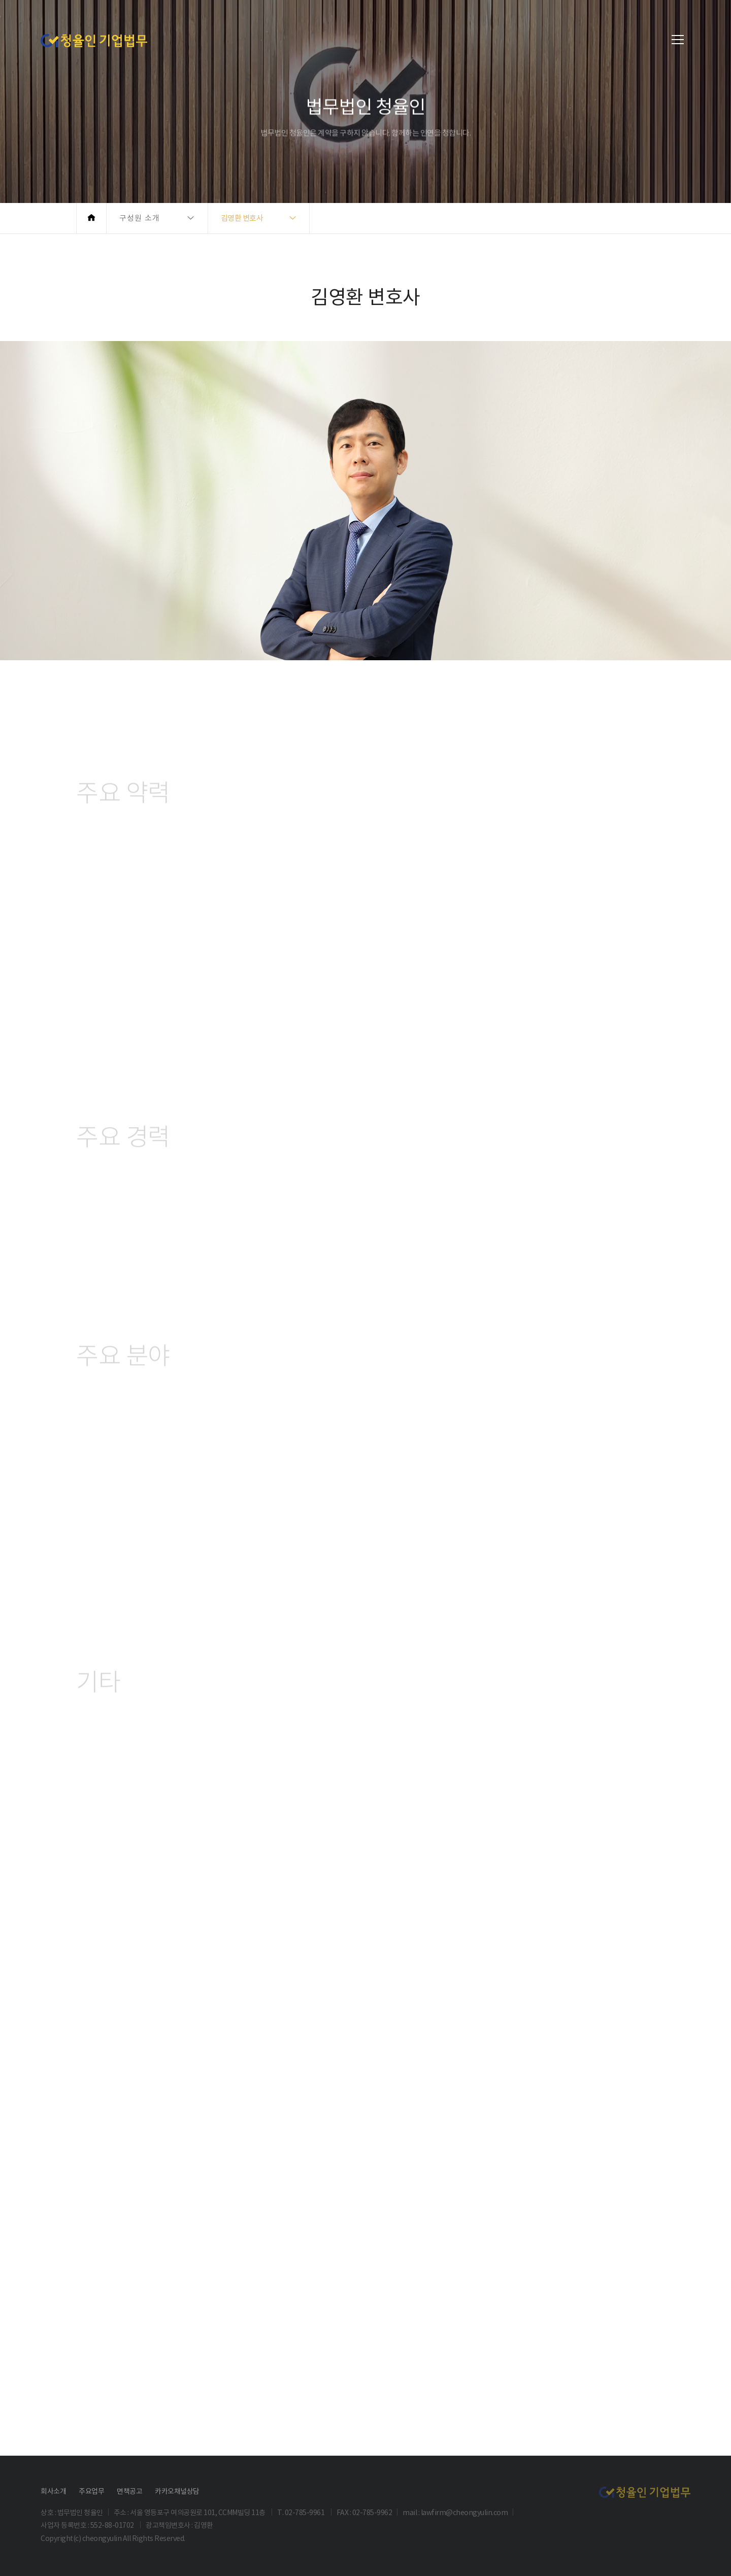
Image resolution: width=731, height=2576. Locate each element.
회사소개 (53, 2491)
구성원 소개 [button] (139, 218)
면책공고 (129, 2491)
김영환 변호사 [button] (242, 218)
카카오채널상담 (177, 2491)
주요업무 (91, 2491)
